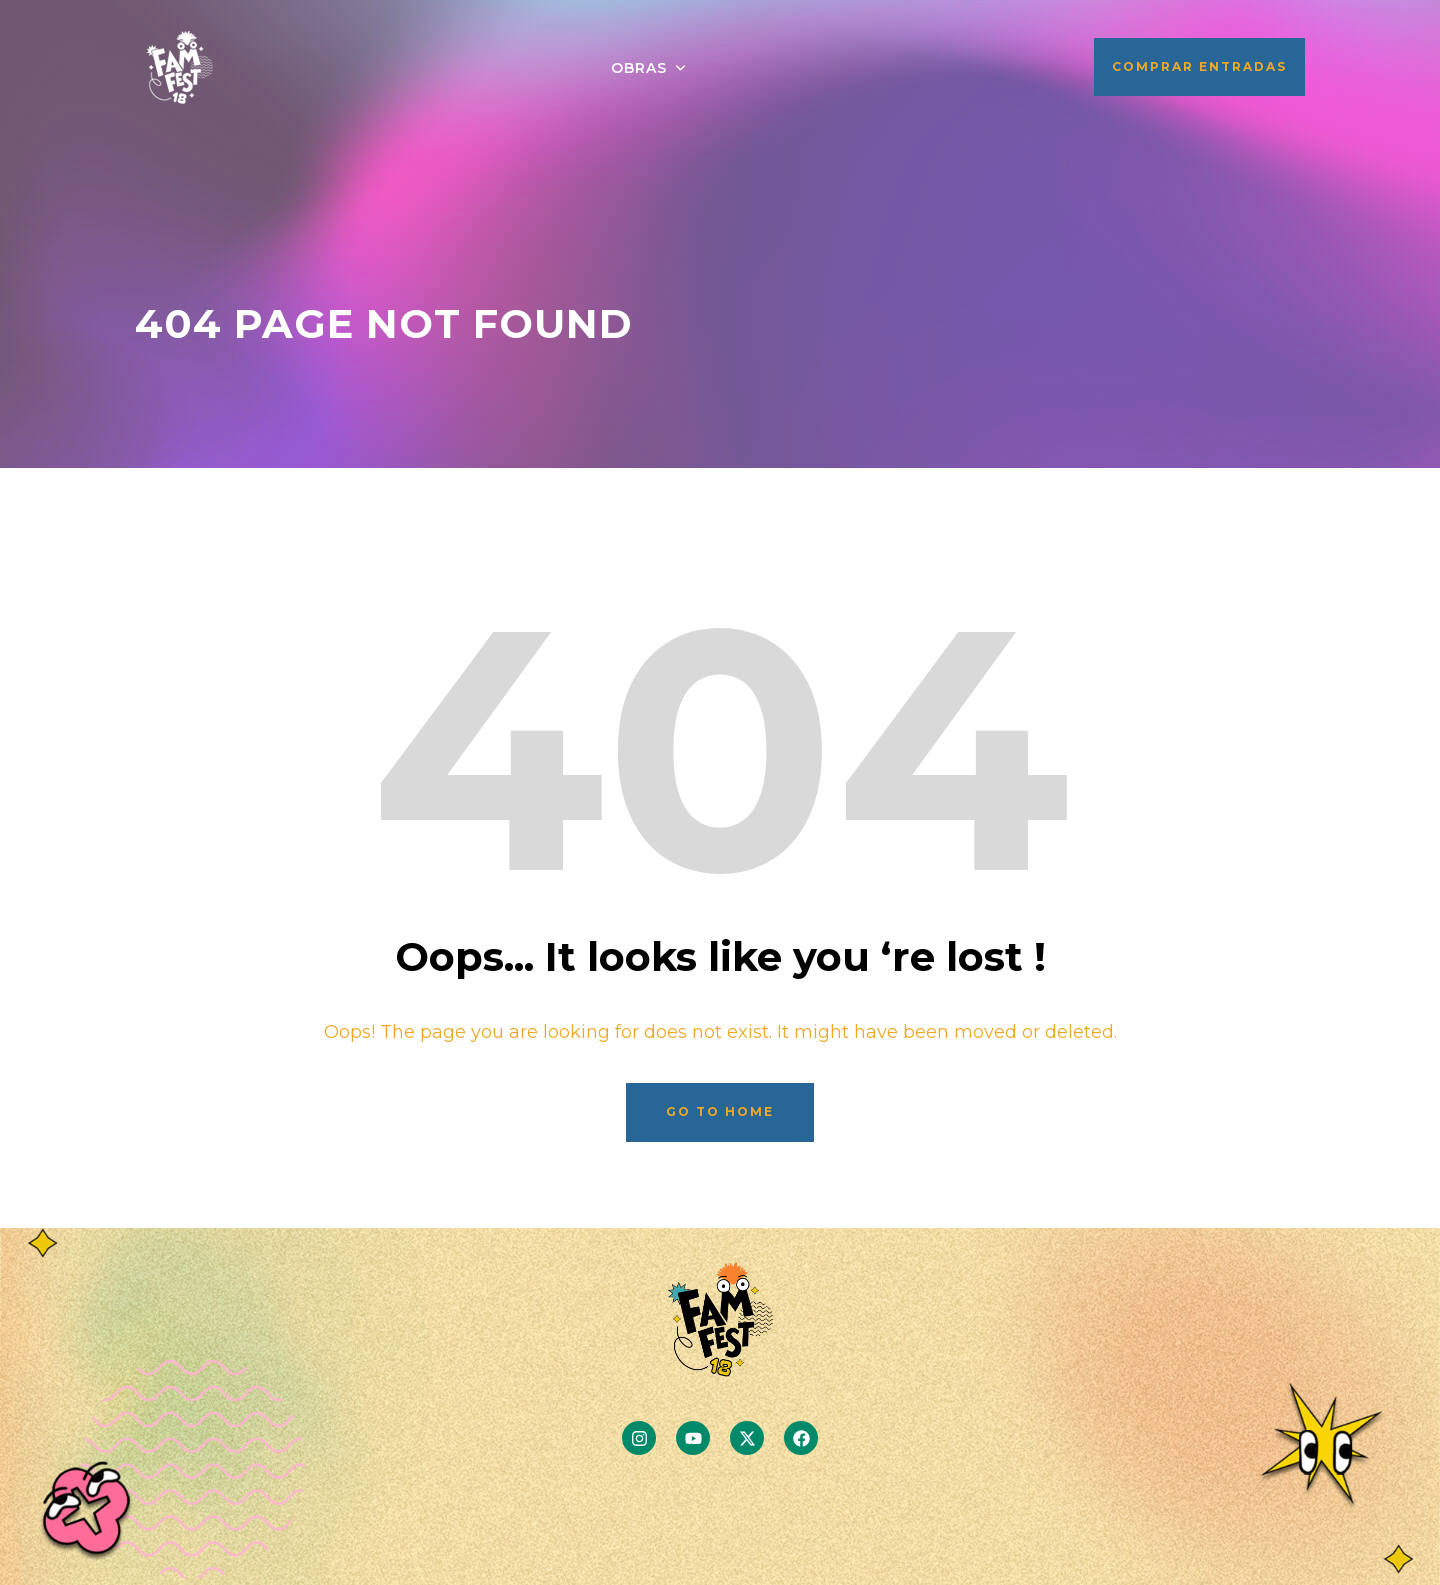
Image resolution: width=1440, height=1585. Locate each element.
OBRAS (639, 68)
